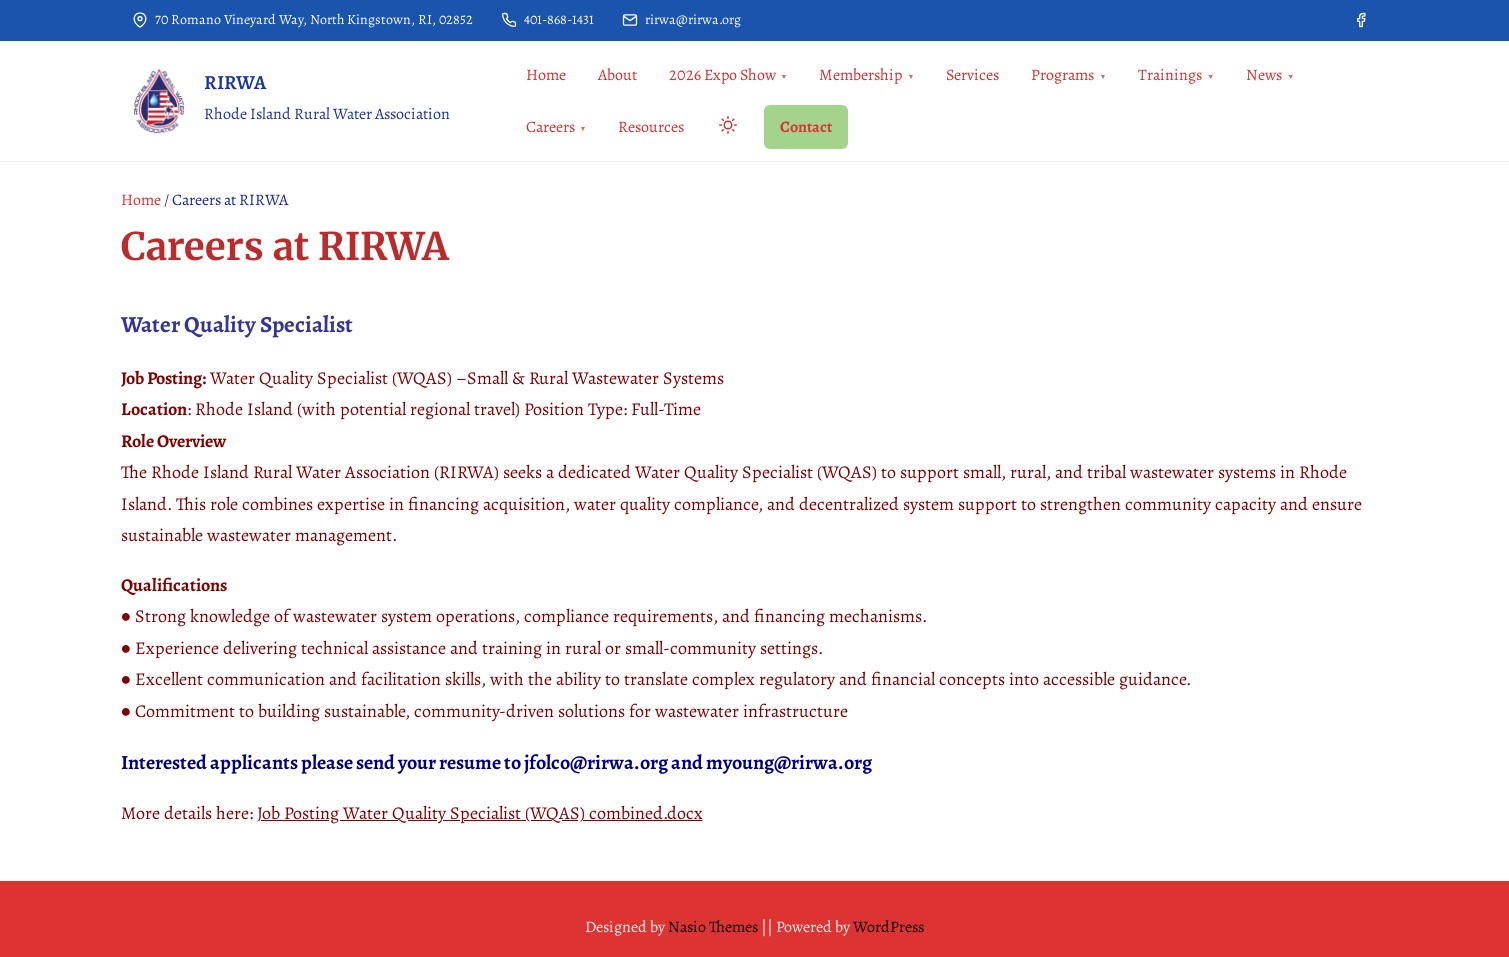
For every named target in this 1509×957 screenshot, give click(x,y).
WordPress (888, 927)
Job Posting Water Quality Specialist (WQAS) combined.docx (480, 813)
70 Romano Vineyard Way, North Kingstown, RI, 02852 (302, 19)
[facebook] (1361, 20)
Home (141, 200)
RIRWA (235, 82)
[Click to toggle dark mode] (724, 128)
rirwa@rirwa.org (681, 19)
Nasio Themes (714, 927)
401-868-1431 (547, 19)
